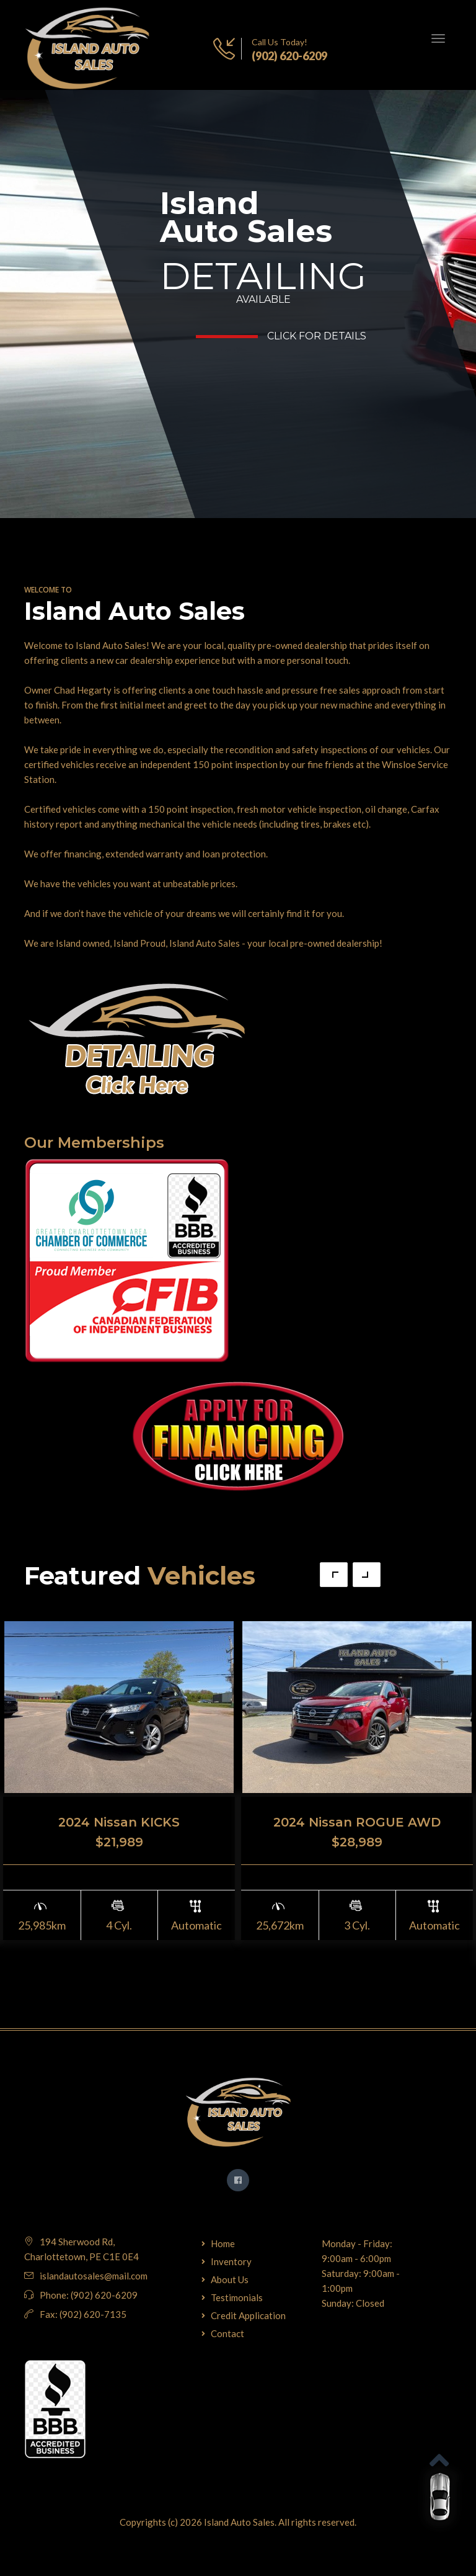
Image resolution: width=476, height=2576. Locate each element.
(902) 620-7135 (93, 2314)
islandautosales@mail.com (94, 2275)
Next (367, 1574)
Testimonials (237, 2297)
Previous (334, 1574)
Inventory (231, 2261)
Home (223, 2243)
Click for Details (316, 336)
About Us (230, 2279)
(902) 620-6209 (289, 55)
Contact (227, 2333)
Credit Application (248, 2315)
